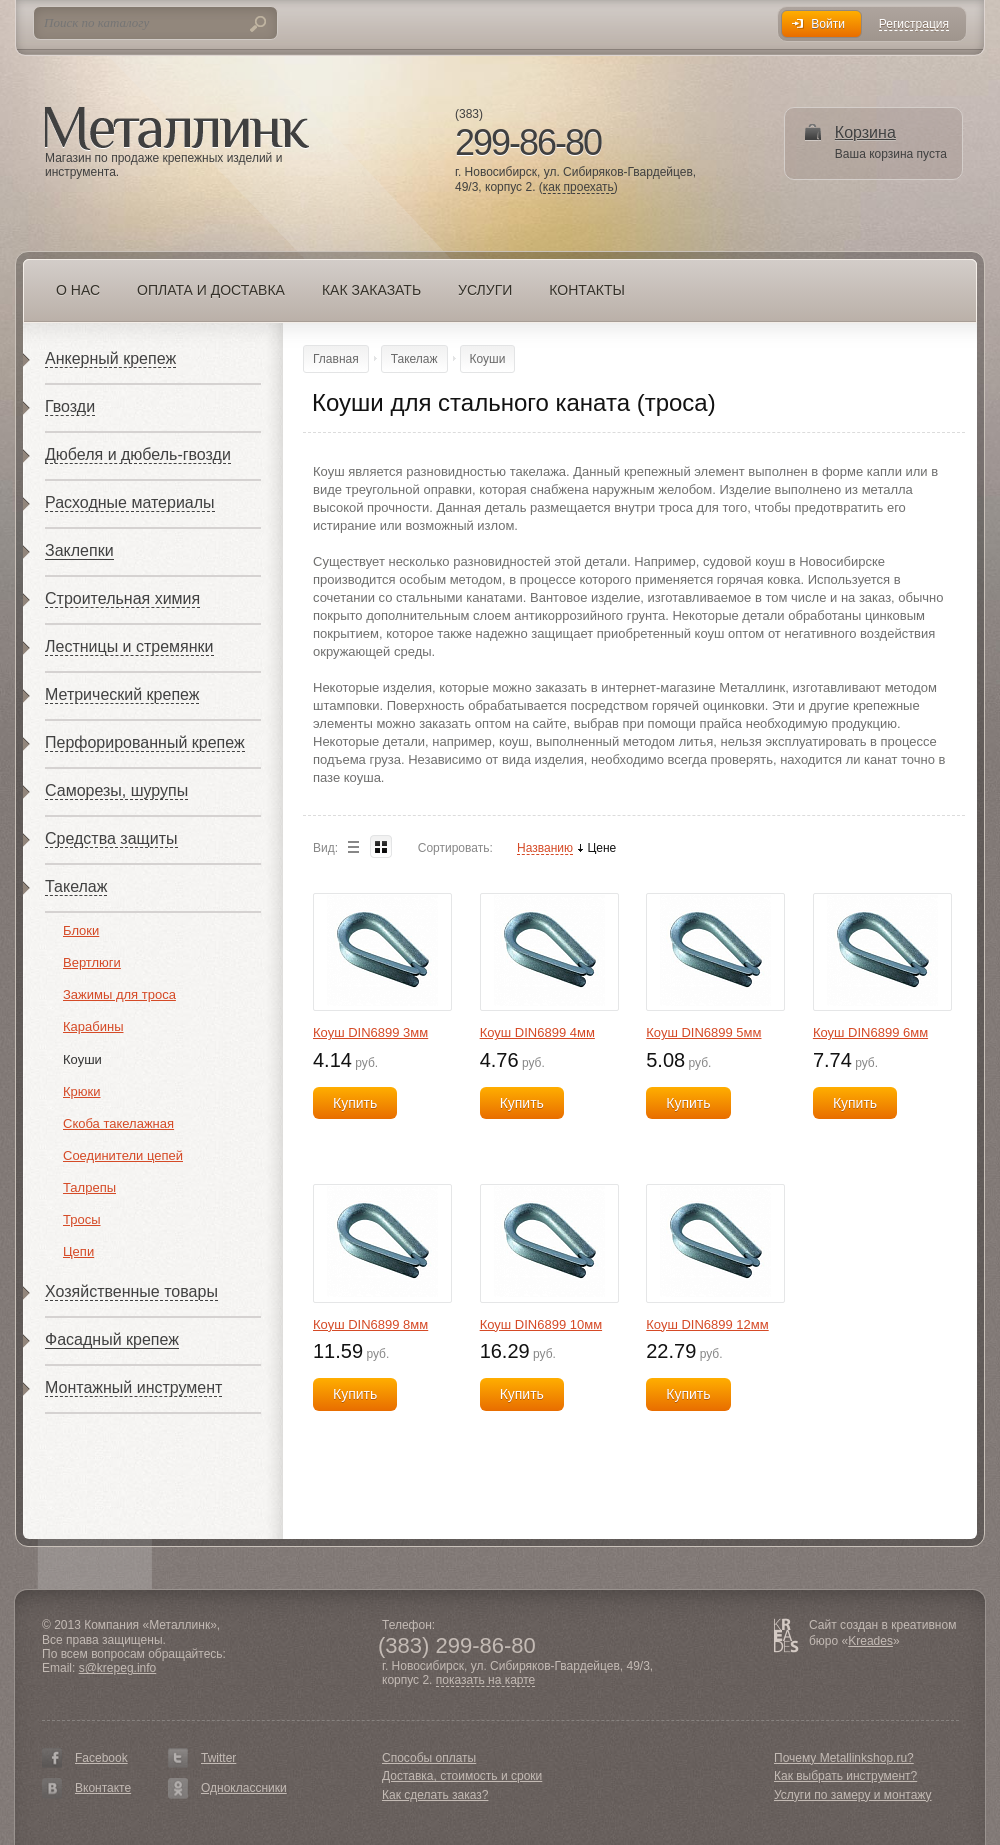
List (353, 846)
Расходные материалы (130, 502)
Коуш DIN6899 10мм (541, 1324)
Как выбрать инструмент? (845, 1776)
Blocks (381, 846)
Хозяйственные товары (131, 1291)
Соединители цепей (123, 1155)
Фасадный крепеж (112, 1339)
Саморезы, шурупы (116, 790)
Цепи (78, 1251)
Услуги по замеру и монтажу (853, 1795)
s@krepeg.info (118, 1668)
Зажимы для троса (119, 994)
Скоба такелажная (118, 1123)
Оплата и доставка (211, 290)
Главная (336, 359)
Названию (545, 848)
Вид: (325, 848)
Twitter (218, 1758)
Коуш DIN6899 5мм (703, 1032)
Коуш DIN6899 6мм (870, 1032)
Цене (601, 848)
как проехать (578, 187)
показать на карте (486, 1680)
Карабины (93, 1026)
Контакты (587, 290)
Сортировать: (455, 848)
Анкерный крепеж (110, 358)
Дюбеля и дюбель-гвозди (138, 454)
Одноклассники (244, 1788)
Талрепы (89, 1187)
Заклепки (79, 550)
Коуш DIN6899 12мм (707, 1324)
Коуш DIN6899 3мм (370, 1032)
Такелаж (76, 886)
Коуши (82, 1059)
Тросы (82, 1219)
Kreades (870, 1641)
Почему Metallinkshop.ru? (844, 1758)
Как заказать (371, 290)
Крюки (82, 1091)
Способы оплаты (429, 1758)
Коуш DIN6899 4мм (537, 1032)
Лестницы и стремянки (129, 646)
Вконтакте (103, 1788)
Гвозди (70, 406)
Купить (355, 1103)
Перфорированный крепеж (145, 742)
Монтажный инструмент (133, 1387)
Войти (828, 24)
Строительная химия (122, 598)
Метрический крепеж (122, 694)
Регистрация (914, 24)
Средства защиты (111, 838)
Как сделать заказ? (435, 1795)
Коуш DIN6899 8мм (370, 1324)
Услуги (485, 290)
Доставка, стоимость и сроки (462, 1776)
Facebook (101, 1758)
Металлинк (177, 129)
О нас (78, 290)
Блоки (81, 930)
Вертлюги (92, 962)
